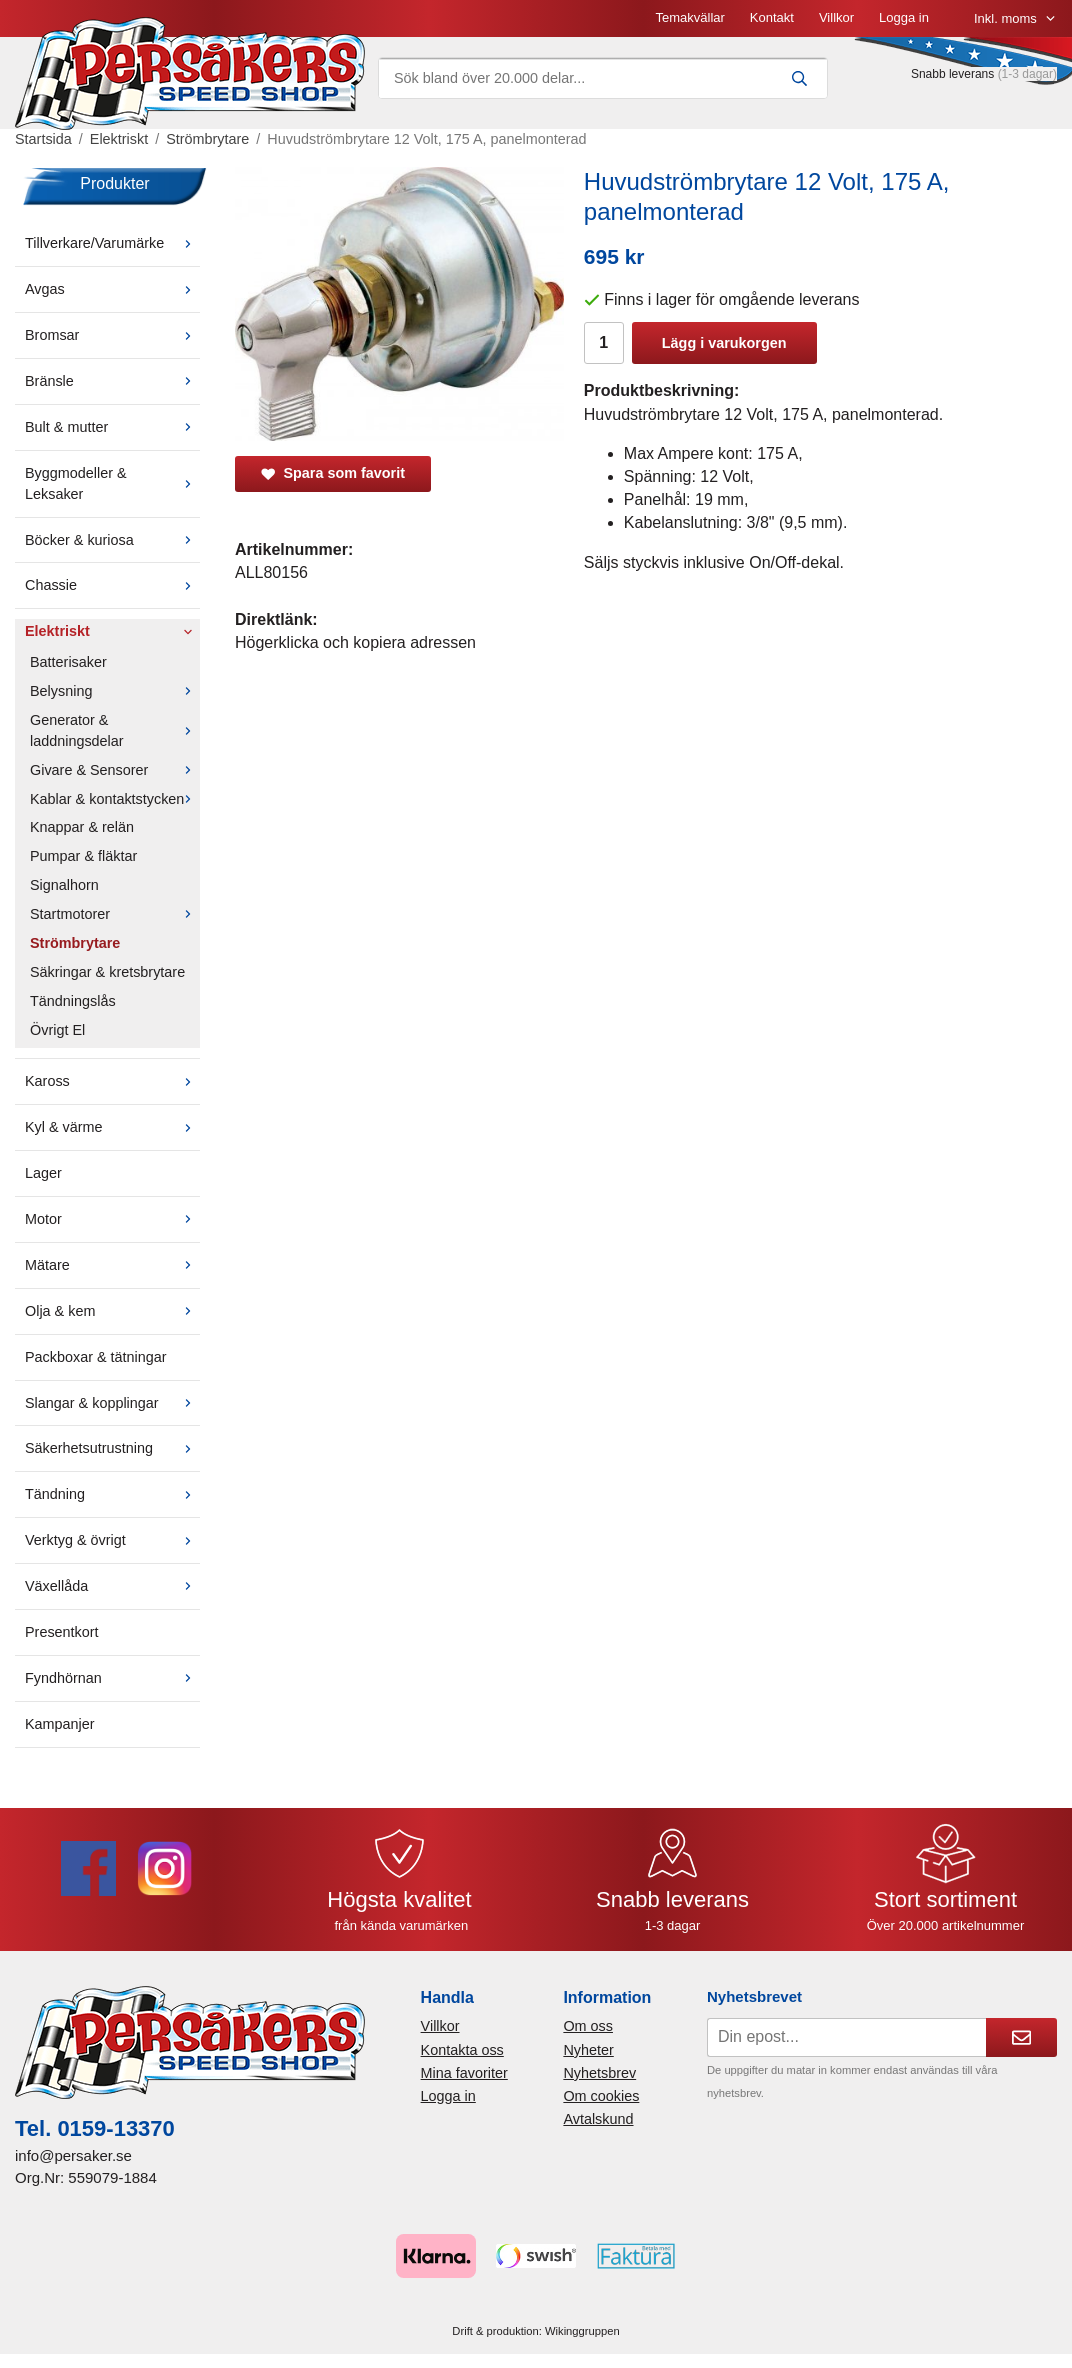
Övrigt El (57, 1030)
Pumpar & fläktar (83, 856)
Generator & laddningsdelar (115, 730)
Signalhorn (64, 885)
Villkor (836, 17)
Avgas (112, 289)
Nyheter (588, 2050)
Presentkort (62, 1632)
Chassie (112, 585)
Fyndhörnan (112, 1678)
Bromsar (112, 335)
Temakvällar (689, 17)
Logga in (904, 17)
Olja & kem (112, 1311)
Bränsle (112, 381)
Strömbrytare (75, 943)
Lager (43, 1173)
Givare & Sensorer (115, 770)
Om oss (588, 2026)
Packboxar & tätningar (96, 1357)
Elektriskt (112, 631)
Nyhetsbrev (599, 2073)
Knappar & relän (82, 827)
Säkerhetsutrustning (112, 1448)
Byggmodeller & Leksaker (112, 483)
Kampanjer (60, 1724)
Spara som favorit (333, 473)
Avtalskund (598, 2119)
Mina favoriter (464, 2073)
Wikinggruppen (582, 2331)
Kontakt (772, 17)
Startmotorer (115, 914)
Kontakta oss (462, 2050)
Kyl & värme (112, 1127)
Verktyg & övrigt (112, 1540)
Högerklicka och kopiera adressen (355, 642)
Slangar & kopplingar (112, 1403)
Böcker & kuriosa (112, 540)
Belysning (115, 691)
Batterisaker (68, 662)
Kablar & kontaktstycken (115, 799)
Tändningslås (73, 1001)
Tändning (112, 1494)
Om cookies (601, 2096)
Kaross (112, 1081)
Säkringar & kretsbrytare (107, 972)
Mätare (112, 1265)
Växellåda (112, 1586)
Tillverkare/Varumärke (112, 243)
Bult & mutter (112, 427)
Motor (112, 1219)
